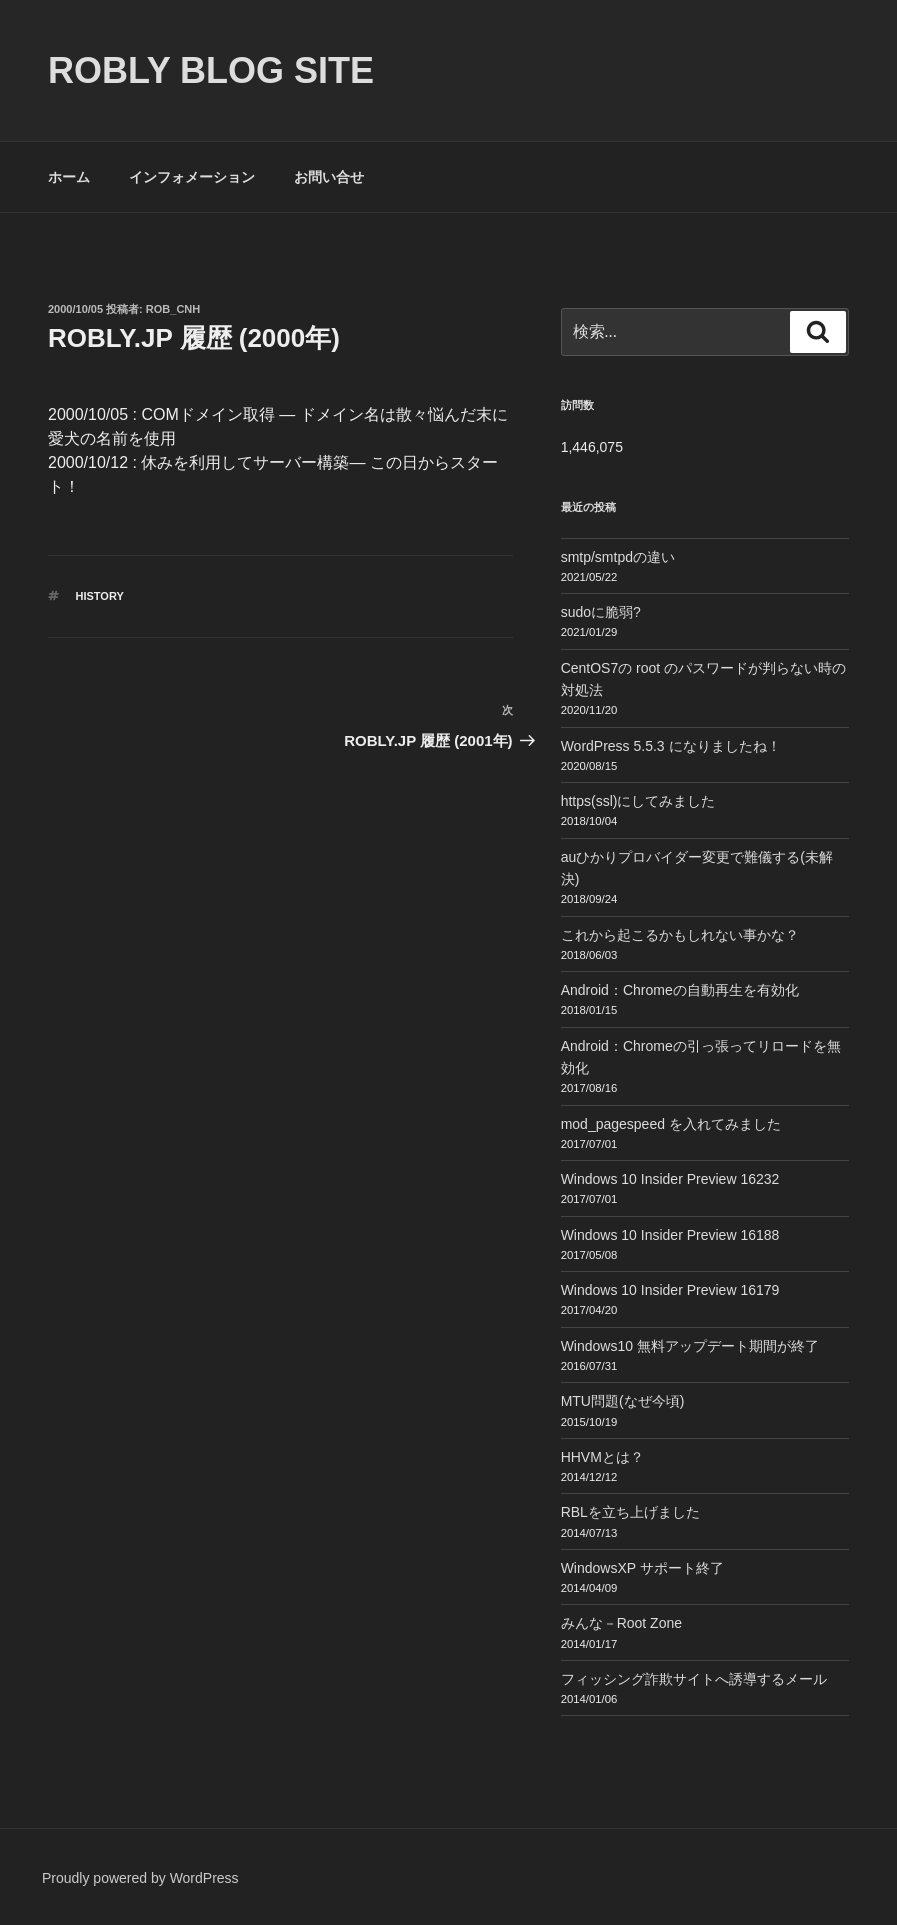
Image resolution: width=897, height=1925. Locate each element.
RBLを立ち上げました (630, 1512)
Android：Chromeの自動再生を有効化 (680, 990)
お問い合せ (329, 177)
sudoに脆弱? (601, 612)
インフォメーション (192, 177)
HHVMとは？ (602, 1457)
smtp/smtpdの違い (618, 557)
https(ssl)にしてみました (638, 801)
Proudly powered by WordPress (140, 1878)
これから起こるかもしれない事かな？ (680, 935)
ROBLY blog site (211, 70)
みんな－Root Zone (621, 1623)
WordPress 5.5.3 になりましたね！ (671, 746)
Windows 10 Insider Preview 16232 (670, 1179)
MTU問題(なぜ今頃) (623, 1401)
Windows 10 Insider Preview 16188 (670, 1235)
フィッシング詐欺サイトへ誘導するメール (694, 1679)
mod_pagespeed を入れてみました (671, 1124)
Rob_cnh (173, 309)
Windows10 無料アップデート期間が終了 (690, 1346)
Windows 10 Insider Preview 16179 (670, 1290)
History (100, 596)
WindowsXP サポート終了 (642, 1568)
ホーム (69, 177)
